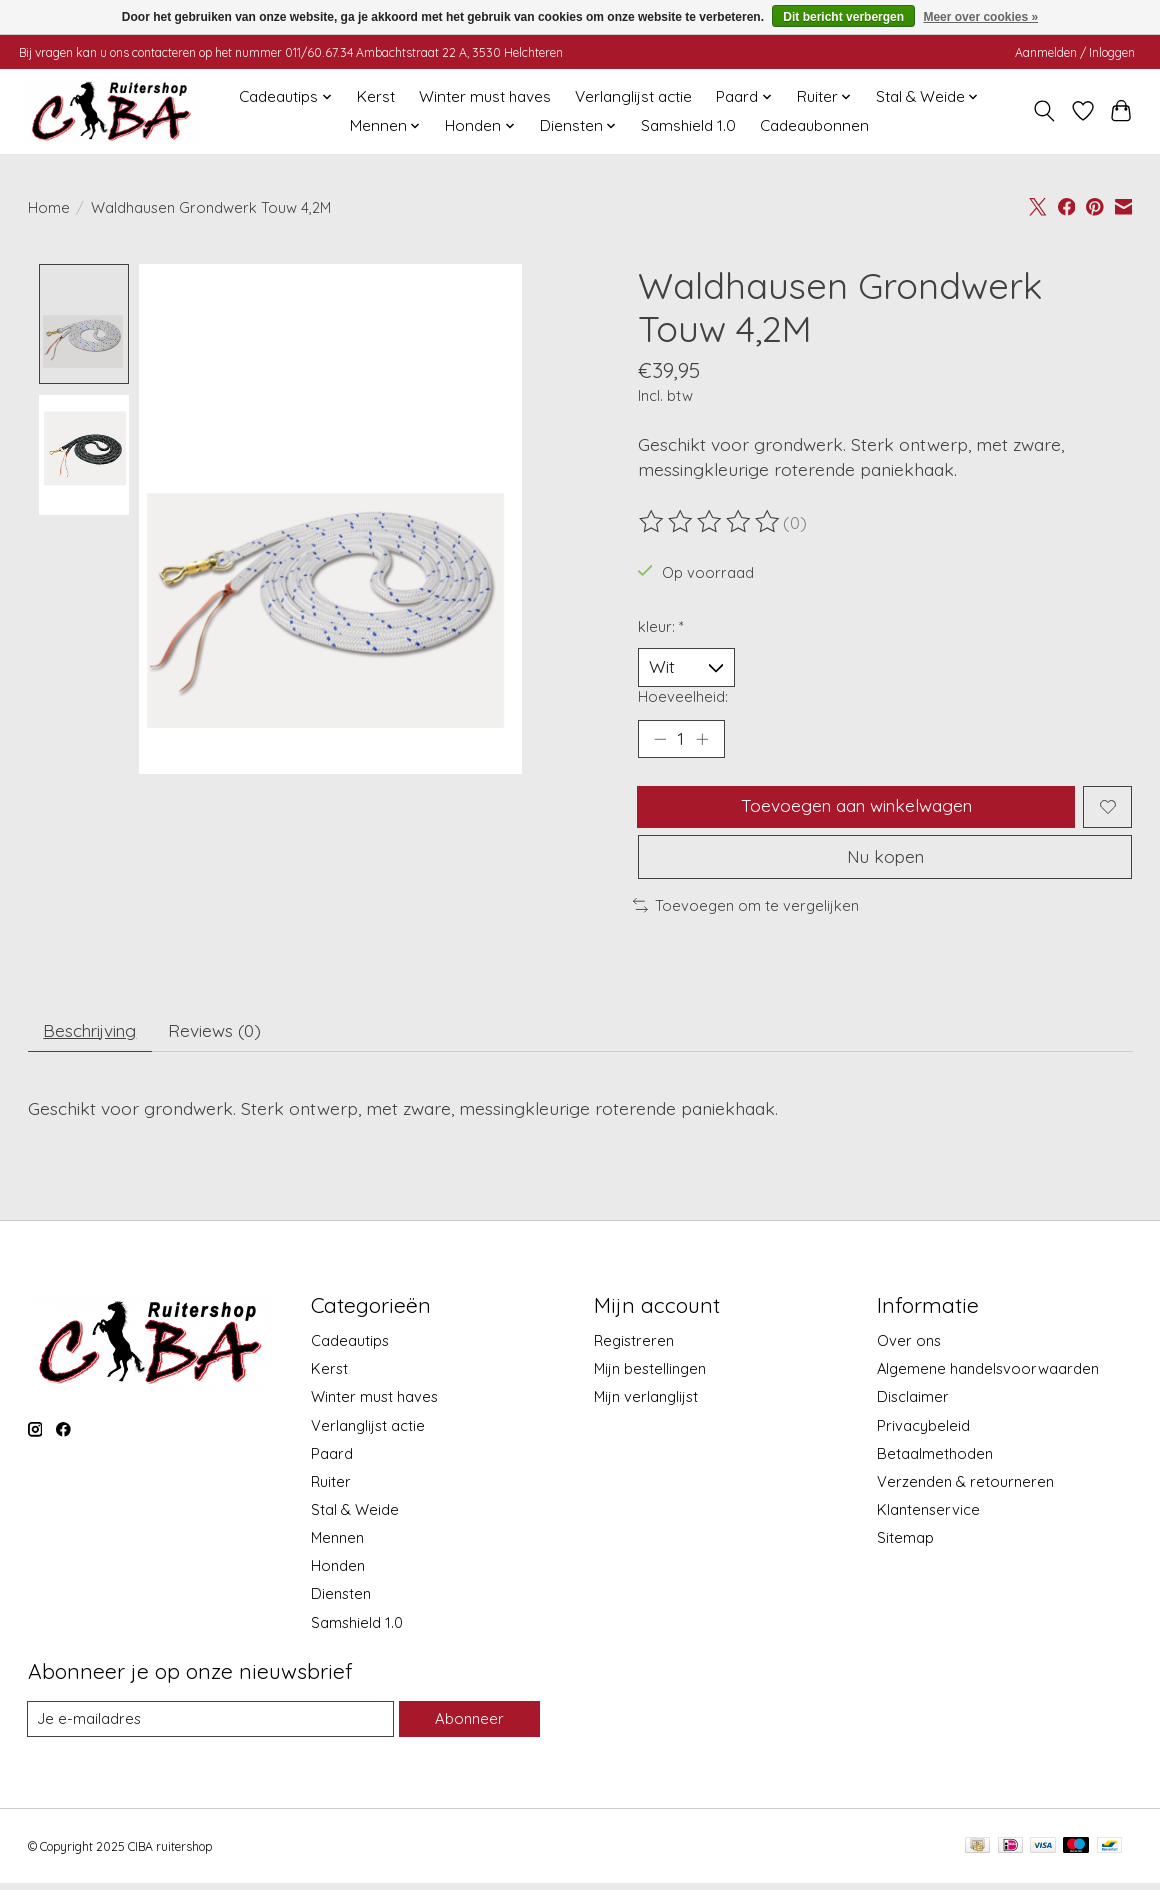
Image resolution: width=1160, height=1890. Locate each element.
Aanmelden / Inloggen (1075, 52)
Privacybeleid (923, 1431)
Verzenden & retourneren (965, 1487)
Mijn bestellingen (650, 1375)
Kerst (376, 96)
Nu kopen (885, 861)
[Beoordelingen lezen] (711, 522)
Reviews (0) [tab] (221, 1036)
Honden (338, 1572)
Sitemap (905, 1544)
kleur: (661, 626)
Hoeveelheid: (683, 697)
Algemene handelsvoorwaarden (988, 1375)
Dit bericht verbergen (843, 17)
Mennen (337, 1544)
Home (49, 207)
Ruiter (331, 1487)
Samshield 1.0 (688, 125)
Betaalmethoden (935, 1459)
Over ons (909, 1347)
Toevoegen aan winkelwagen (855, 809)
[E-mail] (211, 1726)
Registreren (634, 1347)
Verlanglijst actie (633, 96)
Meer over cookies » (980, 17)
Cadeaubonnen (814, 125)
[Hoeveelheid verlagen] (660, 740)
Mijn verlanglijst (646, 1403)
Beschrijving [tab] (92, 1036)
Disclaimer (913, 1403)
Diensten (341, 1600)
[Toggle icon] (1043, 111)
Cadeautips (350, 1347)
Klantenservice (928, 1516)
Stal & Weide (355, 1516)
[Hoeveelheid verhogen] (703, 740)
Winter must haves (485, 96)
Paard (332, 1459)
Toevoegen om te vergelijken (746, 910)
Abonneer (469, 1725)
